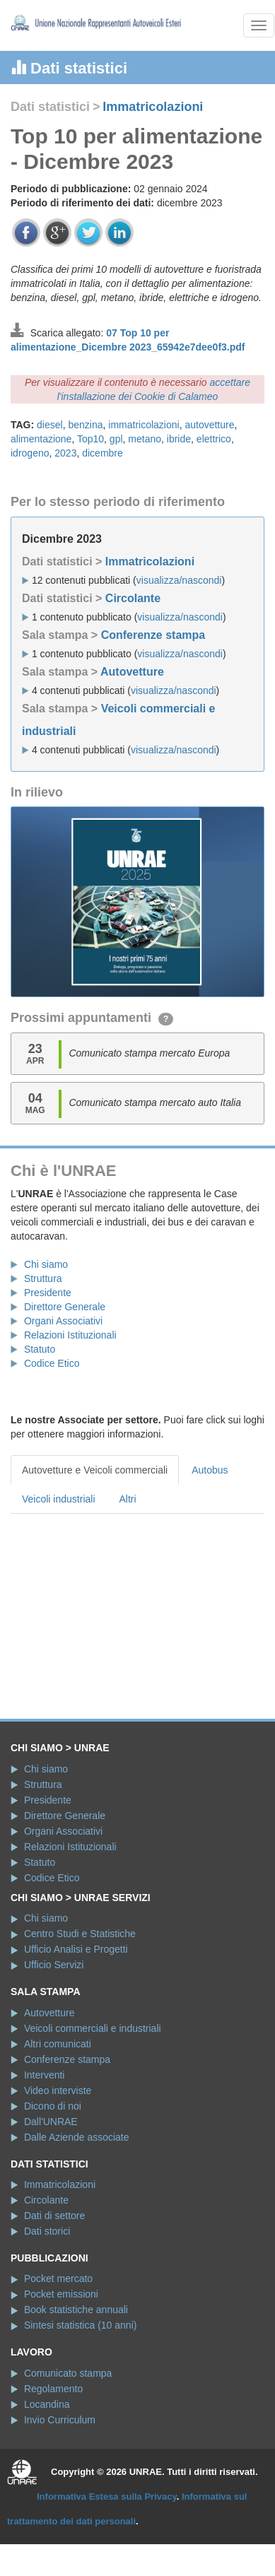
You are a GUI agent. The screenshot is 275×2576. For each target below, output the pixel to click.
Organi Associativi (63, 1321)
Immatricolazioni (153, 107)
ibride (179, 439)
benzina (85, 424)
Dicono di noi (52, 2106)
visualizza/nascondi (179, 580)
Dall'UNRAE (51, 2121)
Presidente (47, 1292)
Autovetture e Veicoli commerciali (95, 1470)
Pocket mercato (58, 2278)
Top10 (90, 439)
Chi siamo (46, 1264)
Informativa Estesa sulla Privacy (107, 2496)
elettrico (214, 439)
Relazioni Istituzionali (70, 1335)
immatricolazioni (143, 424)
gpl (116, 439)
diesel (50, 424)
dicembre (102, 453)
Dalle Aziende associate (76, 2137)
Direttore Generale (64, 1306)
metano (144, 439)
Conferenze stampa (153, 635)
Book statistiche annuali (76, 2309)
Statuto (39, 1349)
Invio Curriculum (59, 2419)
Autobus (210, 1470)
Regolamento (53, 2388)
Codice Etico (52, 1363)
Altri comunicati (57, 2043)
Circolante (132, 598)
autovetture (209, 424)
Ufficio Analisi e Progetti (76, 1949)
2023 (65, 453)
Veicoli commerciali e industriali (92, 2028)
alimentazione (41, 439)
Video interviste (57, 2090)
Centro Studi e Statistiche (80, 1933)
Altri (127, 1499)
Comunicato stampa (68, 2373)
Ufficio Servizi (54, 1964)
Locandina (47, 2404)
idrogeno (30, 453)
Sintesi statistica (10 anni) (80, 2325)
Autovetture (132, 672)
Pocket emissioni (61, 2294)
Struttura (43, 1278)
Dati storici (47, 2231)
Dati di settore (54, 2215)
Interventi (44, 2075)
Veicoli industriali (58, 1499)
